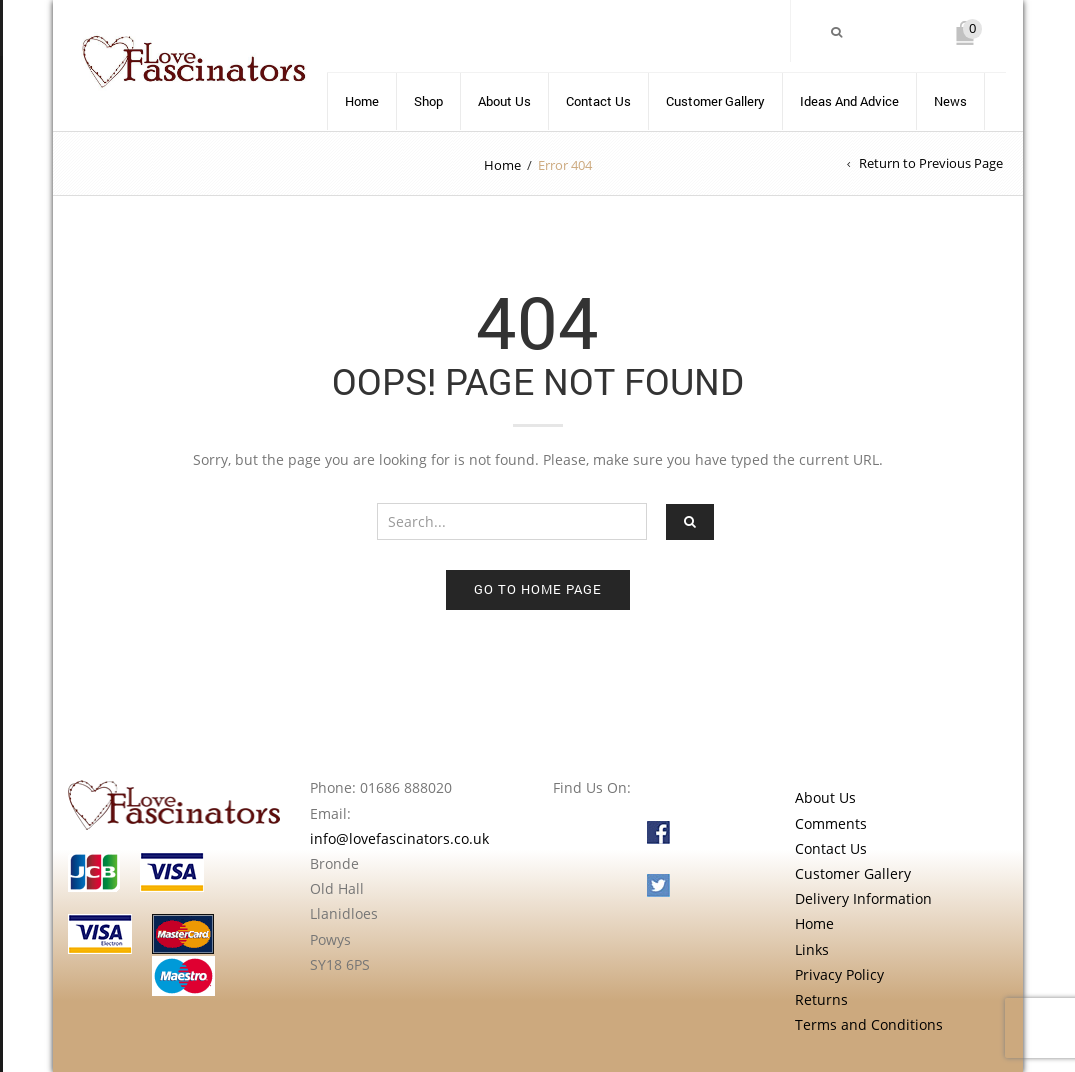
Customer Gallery (715, 101)
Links (812, 949)
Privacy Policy (839, 974)
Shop (428, 101)
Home (362, 101)
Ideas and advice (849, 101)
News (950, 101)
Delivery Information (863, 898)
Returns (821, 999)
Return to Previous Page (931, 163)
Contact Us (598, 101)
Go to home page (538, 589)
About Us (504, 101)
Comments (831, 823)
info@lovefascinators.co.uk (399, 838)
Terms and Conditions (869, 1024)
